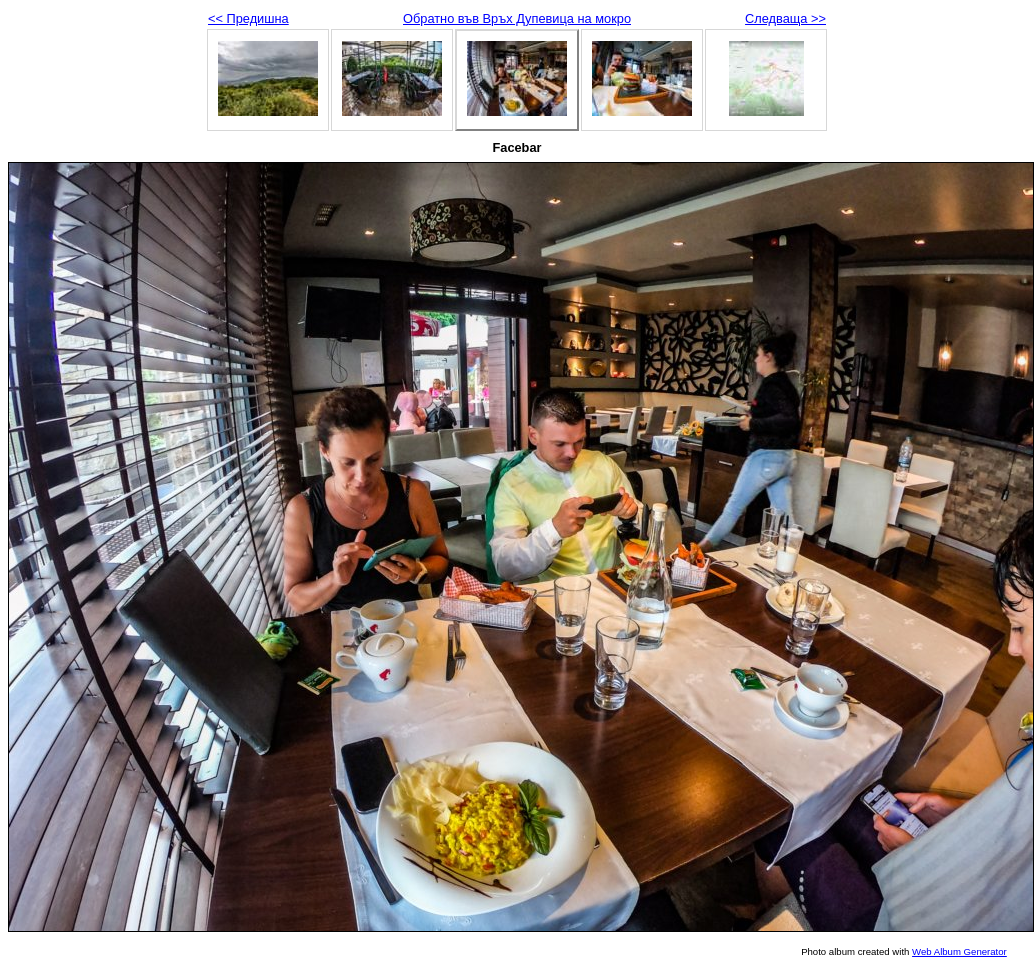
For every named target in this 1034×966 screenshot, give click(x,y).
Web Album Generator (959, 951)
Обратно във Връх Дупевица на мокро (517, 18)
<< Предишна (248, 18)
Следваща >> (785, 18)
